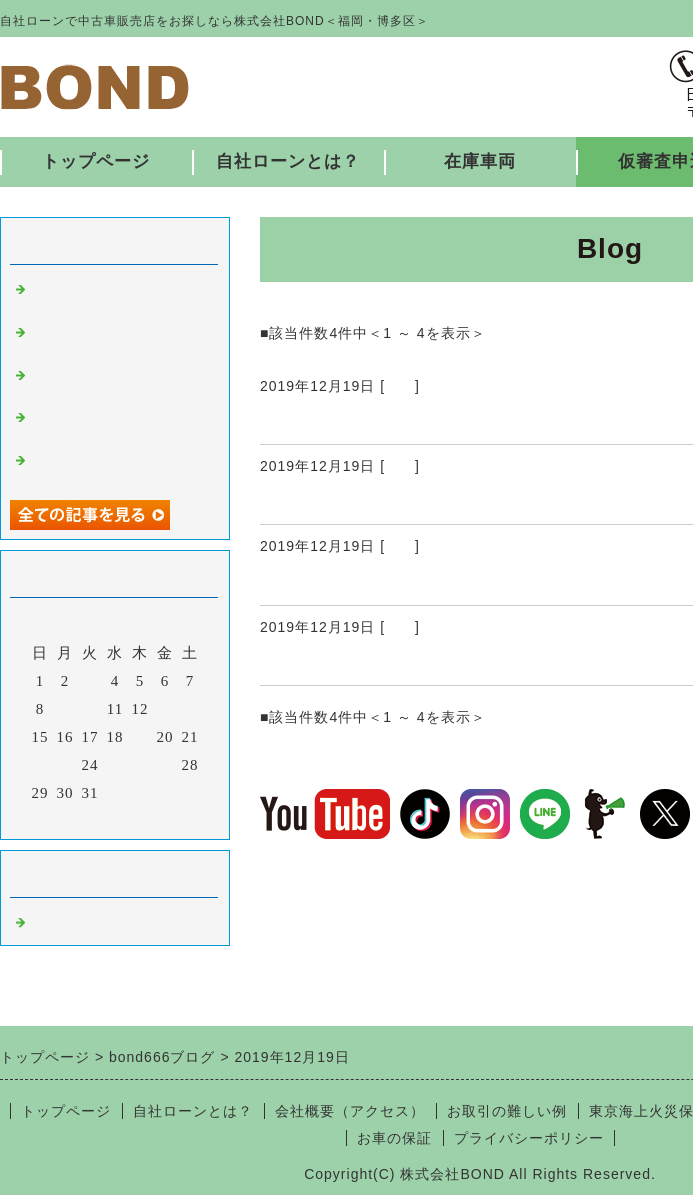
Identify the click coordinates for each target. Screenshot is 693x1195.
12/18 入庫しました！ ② (383, 581)
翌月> (156, 819)
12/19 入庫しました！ (362, 420)
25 (115, 765)
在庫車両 (480, 161)
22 (40, 765)
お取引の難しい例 (507, 1111)
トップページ (96, 161)
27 (165, 765)
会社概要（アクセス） (350, 1111)
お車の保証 (394, 1138)
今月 (115, 819)
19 (140, 737)
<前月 (73, 819)
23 (65, 765)
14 (190, 709)
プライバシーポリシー (529, 1138)
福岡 (400, 386)
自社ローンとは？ (288, 161)
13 (165, 709)
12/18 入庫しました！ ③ (383, 500)
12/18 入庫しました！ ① (374, 661)
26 (140, 765)
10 (90, 709)
